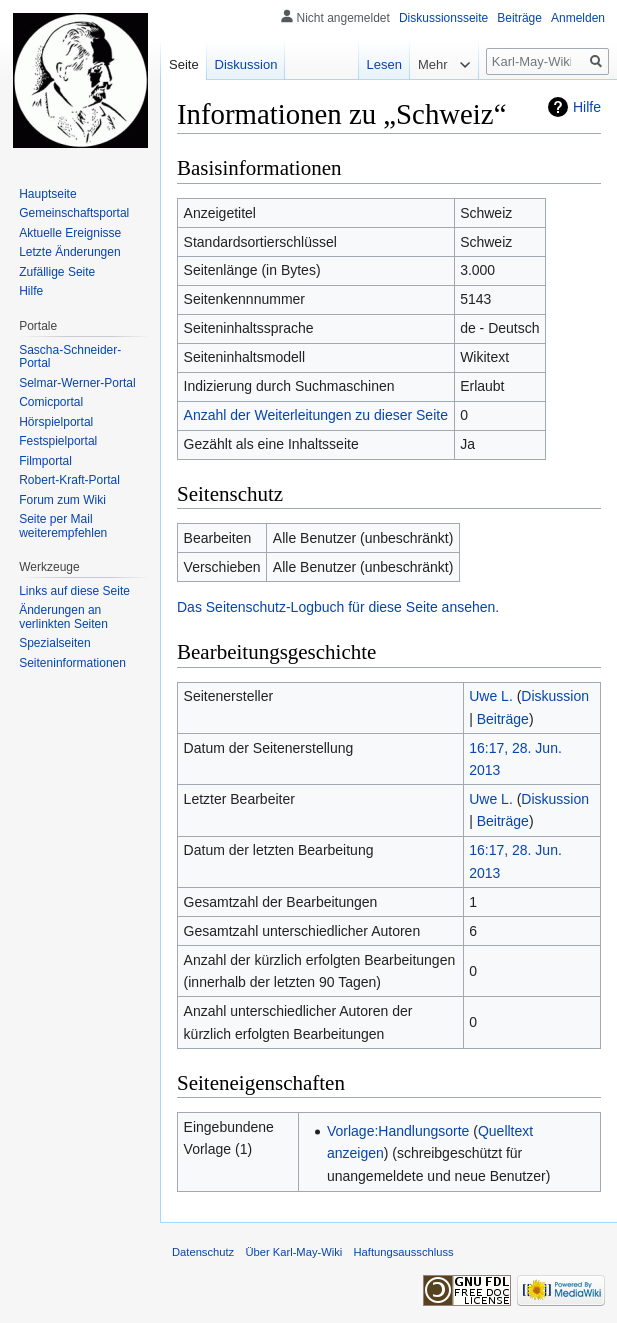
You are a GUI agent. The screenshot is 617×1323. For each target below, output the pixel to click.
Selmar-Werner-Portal (77, 383)
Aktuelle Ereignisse (70, 233)
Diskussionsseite (443, 18)
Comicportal (51, 402)
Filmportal (45, 461)
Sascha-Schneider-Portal (70, 357)
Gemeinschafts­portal (74, 213)
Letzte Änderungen (69, 252)
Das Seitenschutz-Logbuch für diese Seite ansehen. (338, 607)
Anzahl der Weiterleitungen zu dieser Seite (316, 415)
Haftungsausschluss (404, 1252)
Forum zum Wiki (62, 500)
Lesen (374, 64)
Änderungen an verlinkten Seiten (63, 617)
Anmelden (578, 18)
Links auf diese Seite (74, 591)
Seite (184, 64)
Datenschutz (203, 1252)
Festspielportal (58, 441)
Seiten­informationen (72, 663)
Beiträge (503, 719)
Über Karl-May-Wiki (293, 1252)
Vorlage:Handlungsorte (398, 1131)
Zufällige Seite (57, 272)
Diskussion (555, 696)
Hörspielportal (56, 422)
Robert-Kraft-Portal (69, 480)
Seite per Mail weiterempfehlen (63, 526)
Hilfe (587, 107)
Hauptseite (47, 194)
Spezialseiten (54, 643)
